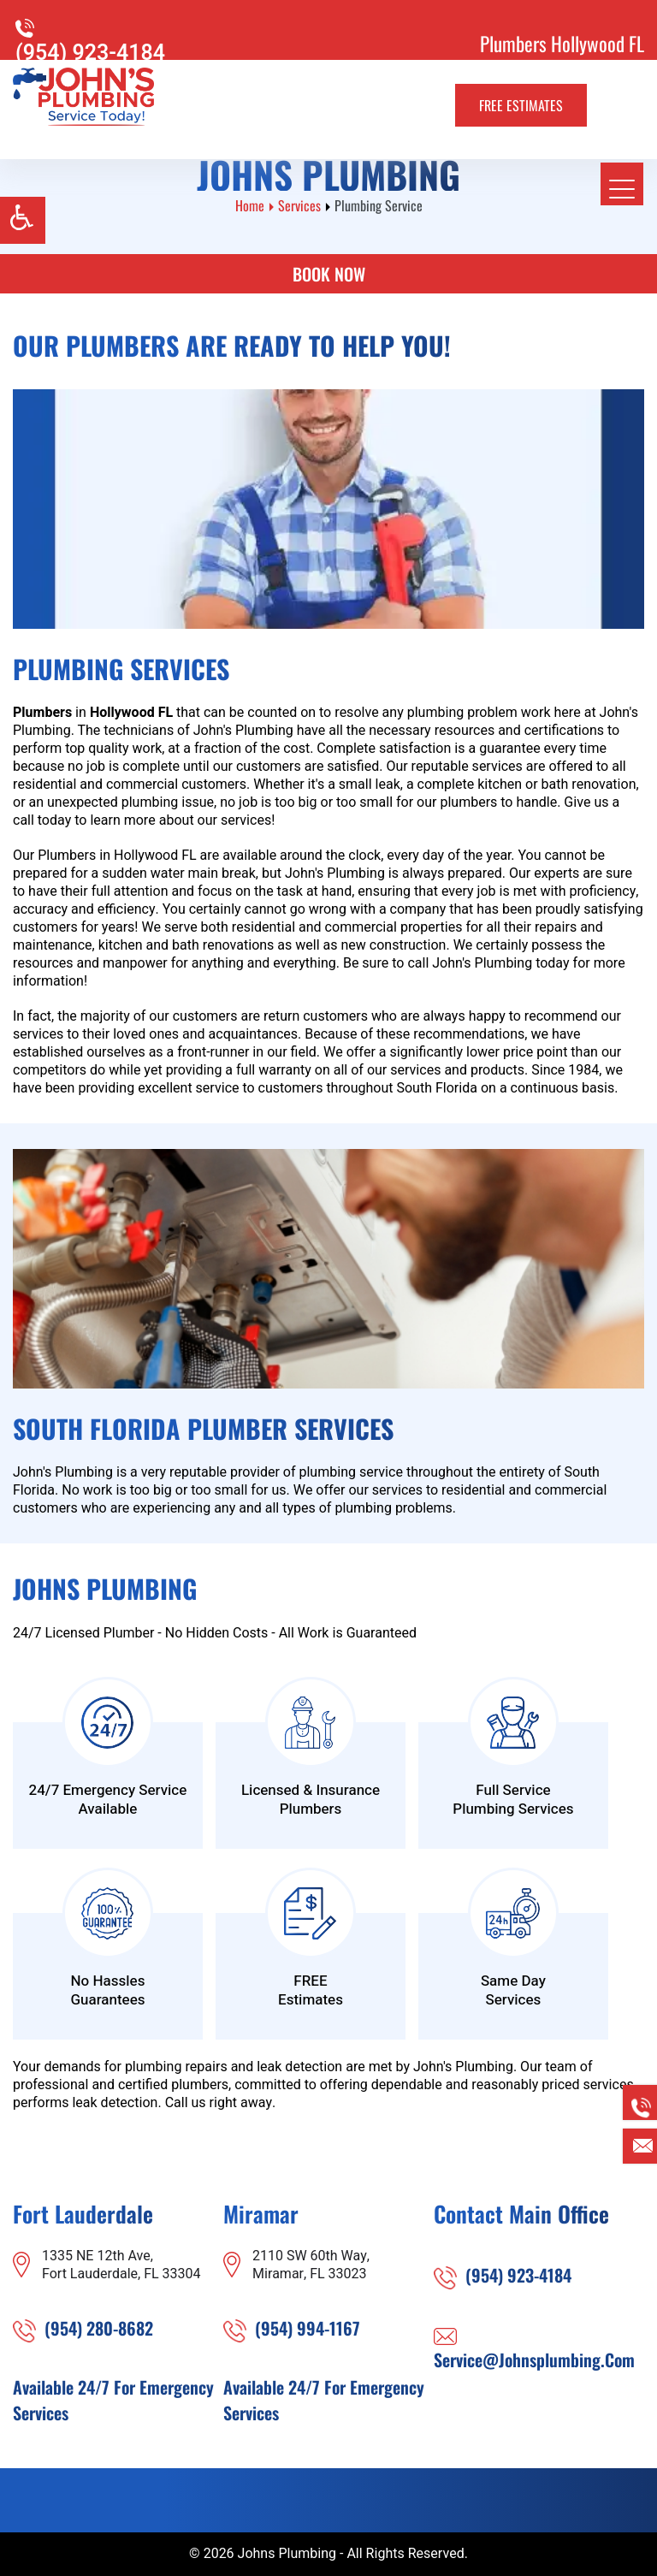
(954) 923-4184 (90, 53)
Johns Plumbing (287, 2553)
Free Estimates (521, 105)
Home (249, 205)
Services (299, 205)
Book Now (329, 274)
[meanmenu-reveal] (622, 184)
